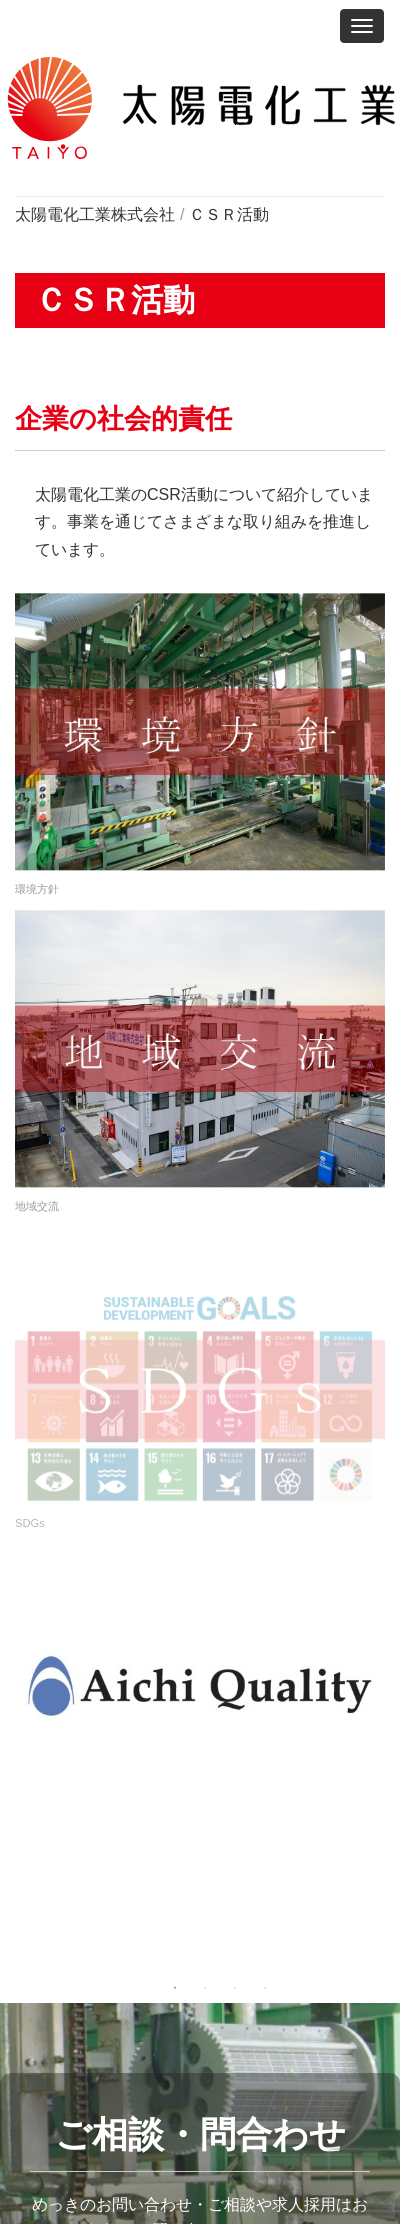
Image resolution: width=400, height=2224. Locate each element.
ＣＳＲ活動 (229, 214)
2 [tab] (205, 1988)
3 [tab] (235, 1988)
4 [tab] (265, 1988)
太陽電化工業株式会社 (95, 214)
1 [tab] (175, 1988)
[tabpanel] (200, 1686)
